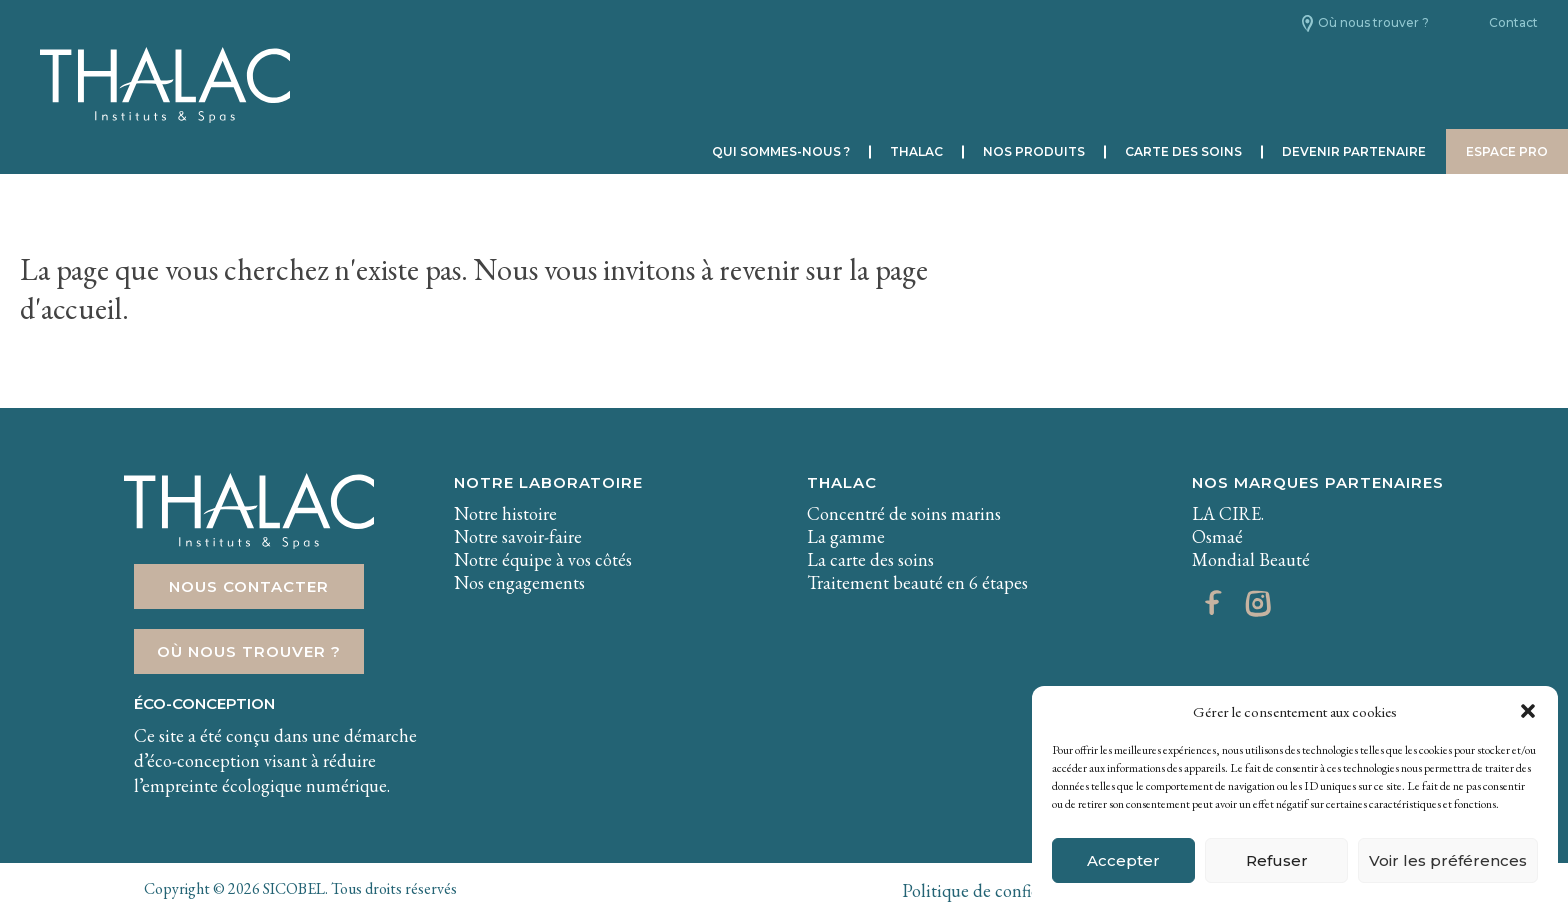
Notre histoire (505, 513)
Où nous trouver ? (1373, 22)
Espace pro (1507, 151)
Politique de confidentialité (1002, 890)
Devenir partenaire (1354, 151)
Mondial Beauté (1251, 559)
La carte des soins (870, 559)
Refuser (1277, 860)
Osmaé (1217, 536)
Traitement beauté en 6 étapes (917, 582)
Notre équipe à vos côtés (543, 559)
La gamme (846, 536)
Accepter (1123, 860)
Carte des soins (1183, 151)
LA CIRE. (1228, 513)
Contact (1513, 22)
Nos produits (1034, 151)
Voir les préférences (1448, 860)
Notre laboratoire (548, 482)
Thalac (916, 151)
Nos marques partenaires (1318, 482)
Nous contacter (249, 586)
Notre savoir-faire (518, 536)
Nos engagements (519, 582)
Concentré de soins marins (904, 513)
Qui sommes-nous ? (781, 151)
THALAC (842, 482)
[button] (1528, 711)
